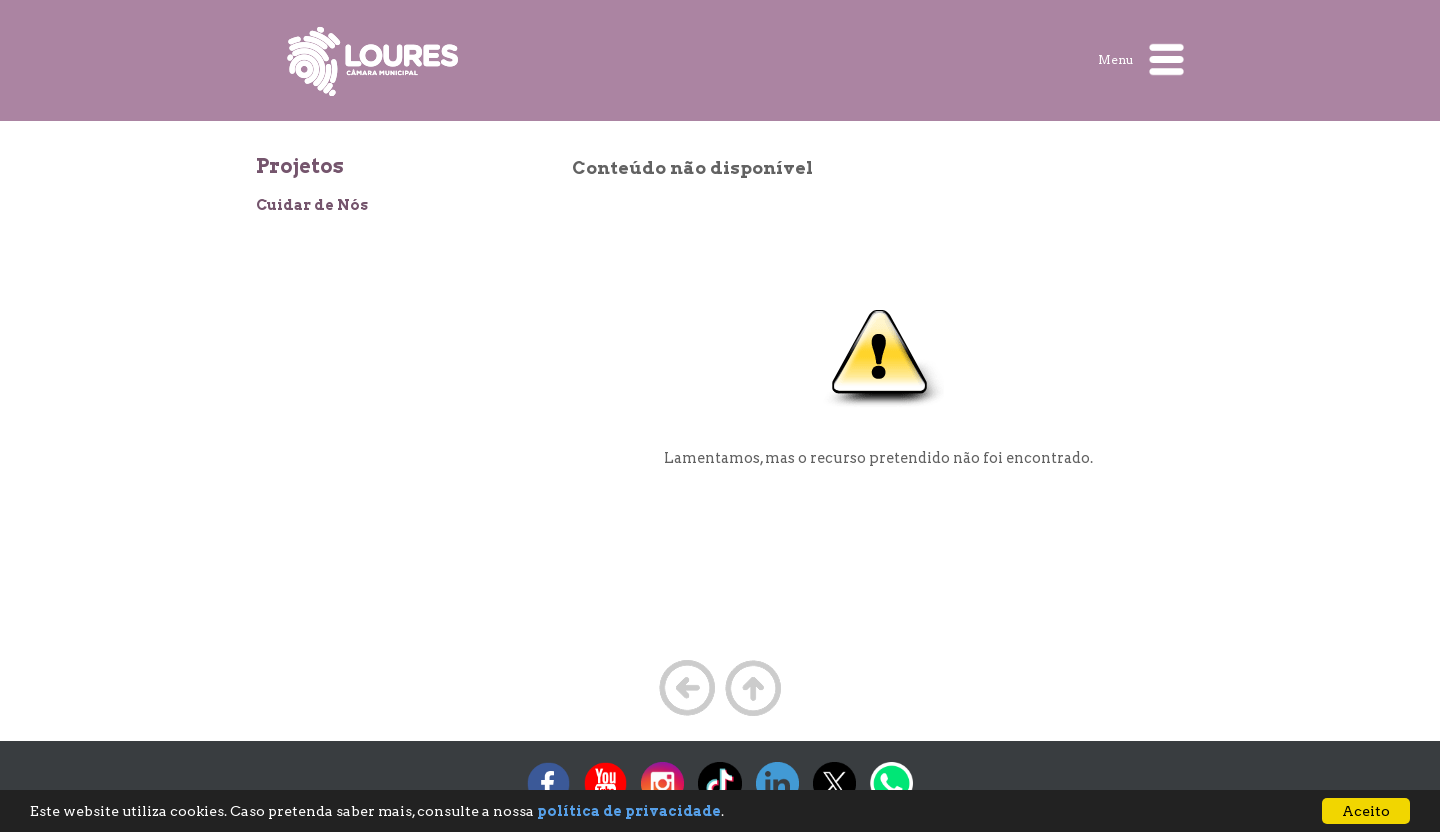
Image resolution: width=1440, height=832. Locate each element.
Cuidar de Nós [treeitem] (312, 205)
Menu (1141, 59)
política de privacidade (629, 811)
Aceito (1366, 811)
